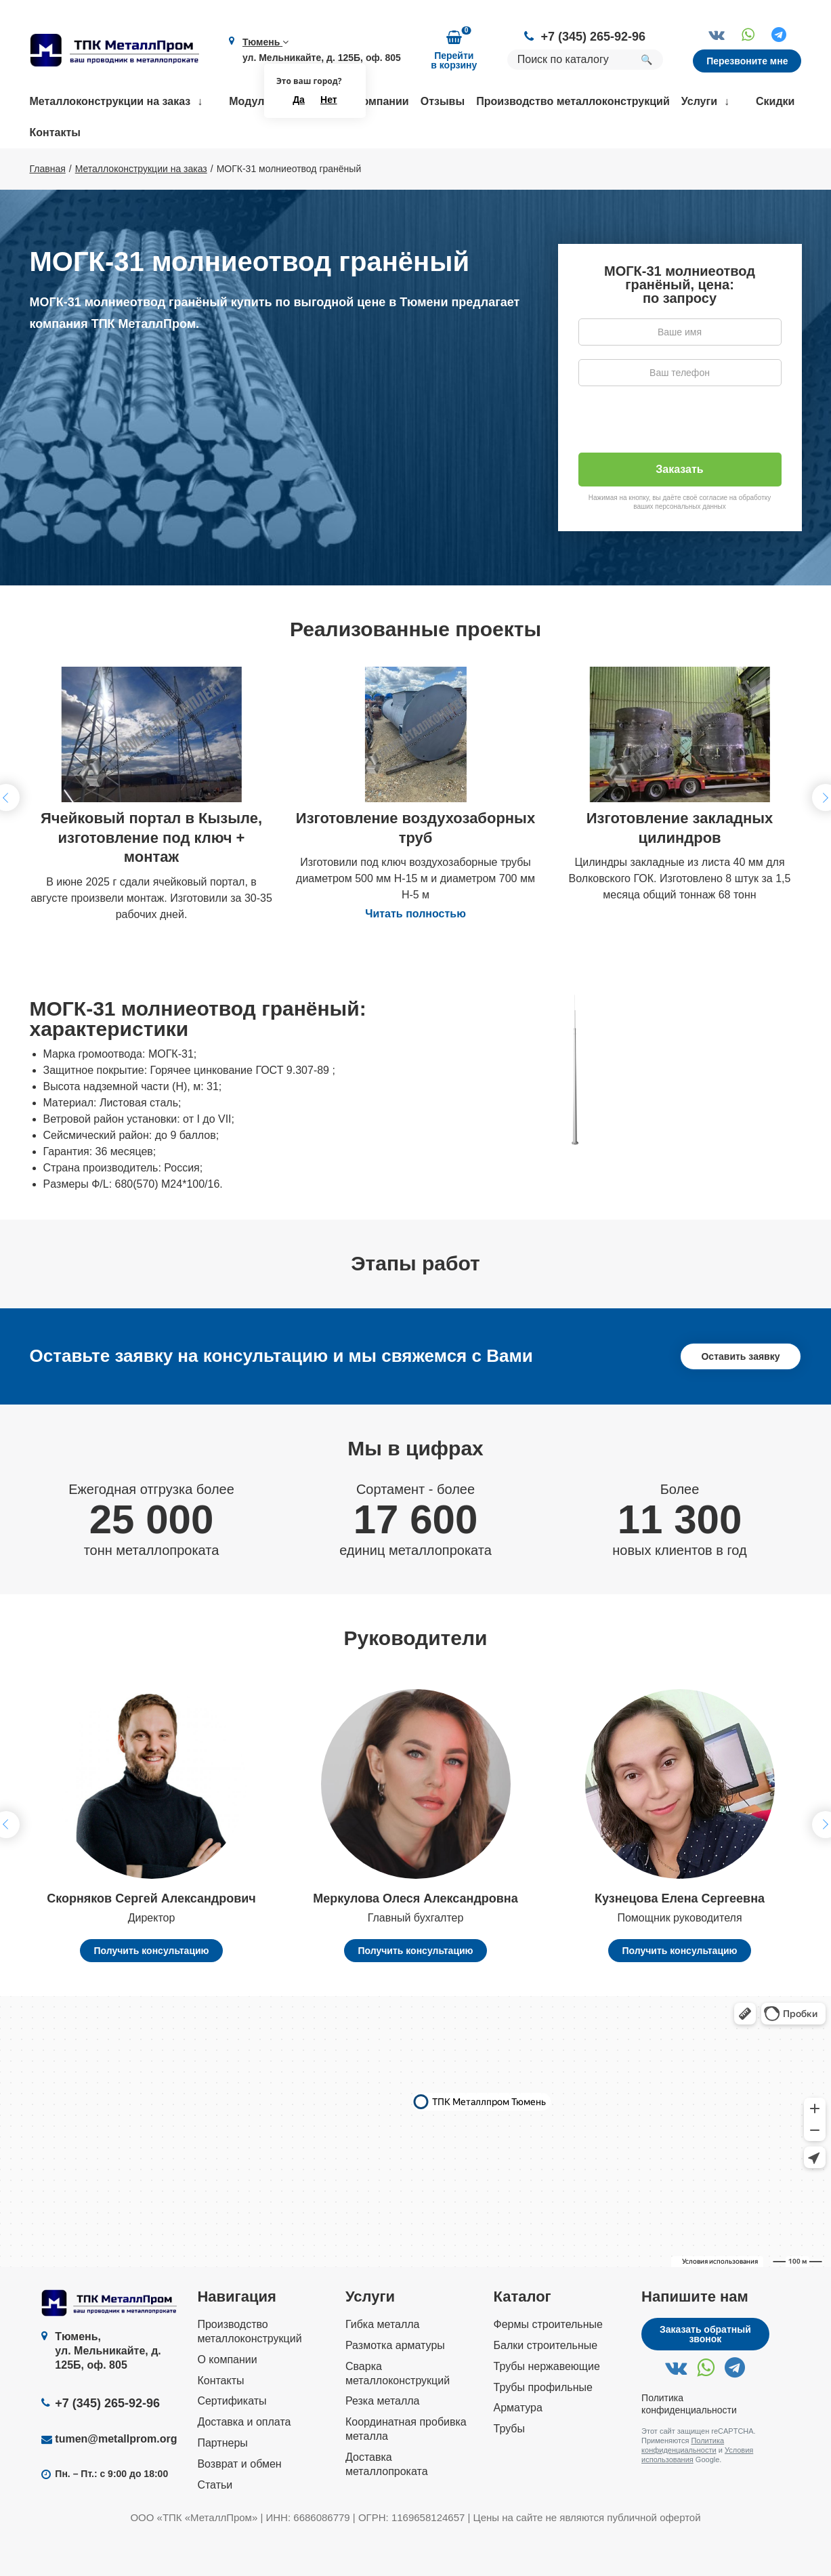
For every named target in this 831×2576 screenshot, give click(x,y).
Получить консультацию (151, 1990)
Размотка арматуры (395, 2384)
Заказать (679, 508)
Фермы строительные (548, 2363)
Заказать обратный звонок (705, 2373)
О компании (377, 101)
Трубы (509, 2468)
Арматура (518, 2447)
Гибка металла (382, 2363)
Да (299, 99)
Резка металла (382, 2441)
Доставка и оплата (244, 2461)
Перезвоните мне (747, 61)
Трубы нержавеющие (547, 2405)
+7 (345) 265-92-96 (592, 36)
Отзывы (443, 101)
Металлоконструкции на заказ (110, 101)
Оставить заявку (740, 1396)
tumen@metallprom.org (116, 2478)
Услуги (699, 101)
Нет (328, 99)
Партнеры (222, 2482)
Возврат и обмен (239, 2503)
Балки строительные (546, 2384)
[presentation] (681, 465)
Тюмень (265, 42)
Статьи (214, 2524)
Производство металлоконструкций (573, 101)
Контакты (55, 132)
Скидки (775, 101)
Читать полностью (415, 953)
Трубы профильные (543, 2426)
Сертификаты (231, 2441)
